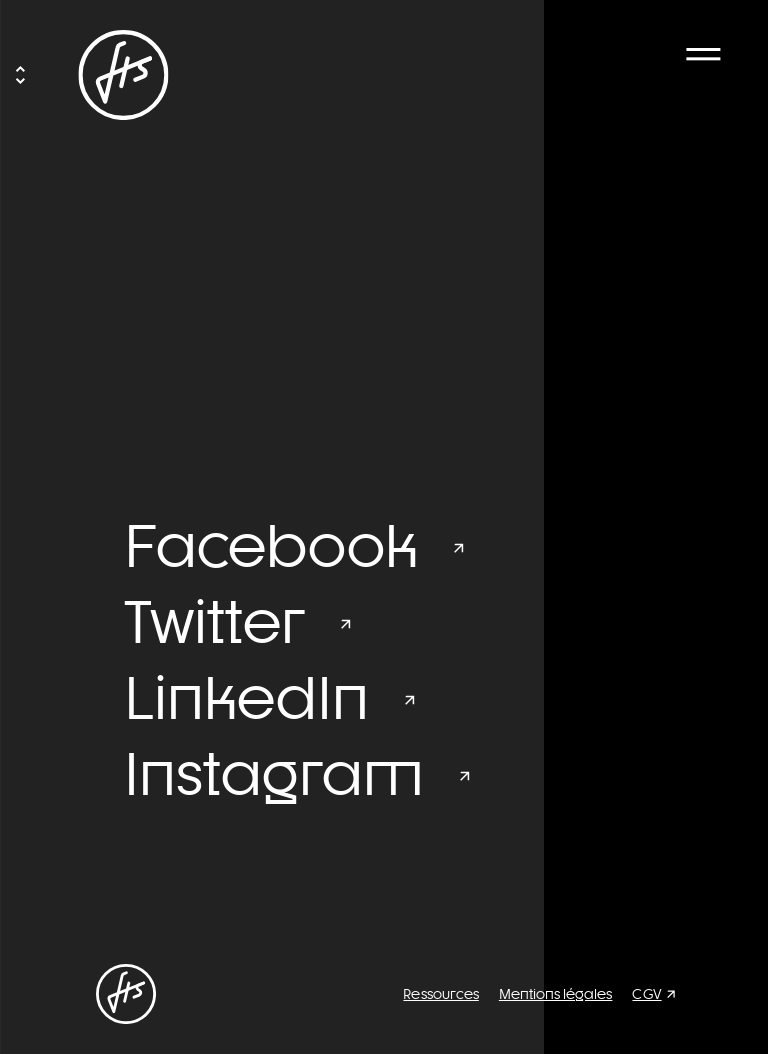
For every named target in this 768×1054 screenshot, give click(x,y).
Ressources (440, 994)
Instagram (274, 774)
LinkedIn (246, 698)
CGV (646, 994)
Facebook (271, 546)
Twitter (214, 622)
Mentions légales (556, 994)
